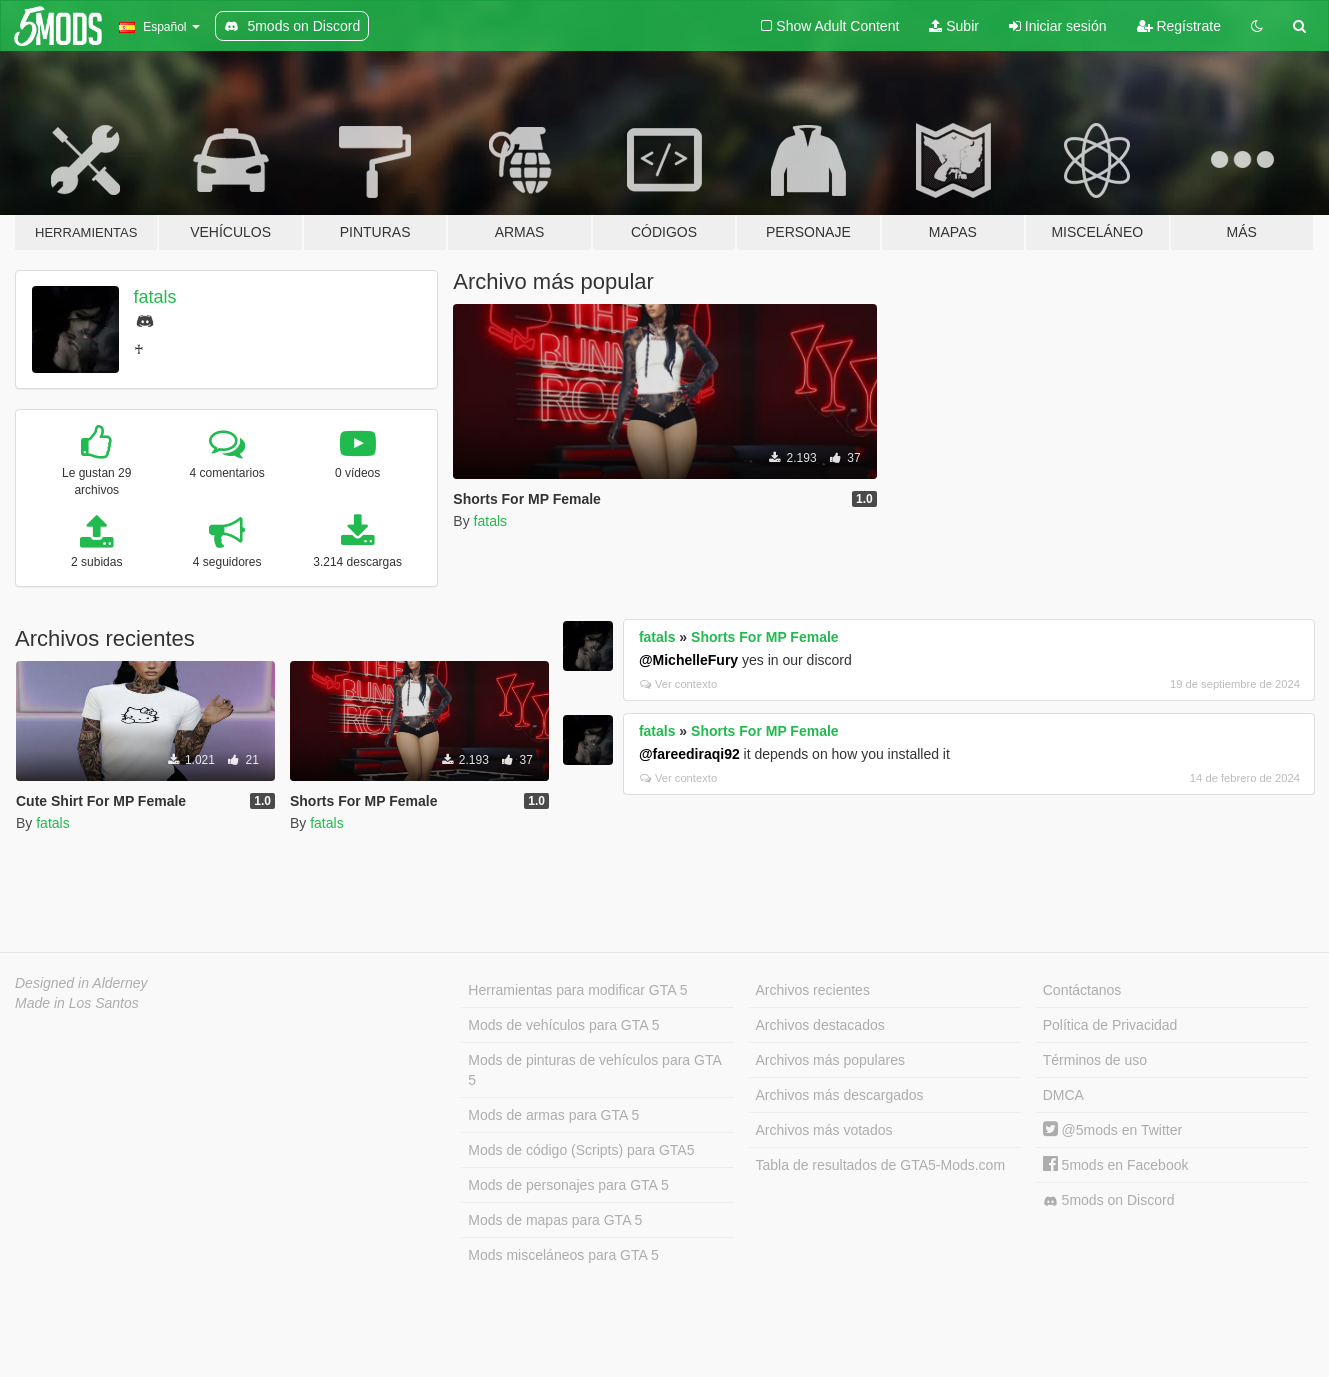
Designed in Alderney (81, 983)
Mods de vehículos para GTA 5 (563, 1025)
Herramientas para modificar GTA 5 (577, 990)
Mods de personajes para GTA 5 (568, 1185)
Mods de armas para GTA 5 (553, 1115)
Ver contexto (678, 684)
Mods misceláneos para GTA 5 (563, 1255)
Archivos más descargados (840, 1095)
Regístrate (1179, 26)
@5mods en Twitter (1112, 1130)
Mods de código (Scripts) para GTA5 (581, 1150)
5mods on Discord (1109, 1200)
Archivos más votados (824, 1130)
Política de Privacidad (1110, 1025)
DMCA (1063, 1095)
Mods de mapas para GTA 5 (555, 1220)
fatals (155, 297)
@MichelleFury (688, 660)
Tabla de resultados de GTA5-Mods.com (881, 1165)
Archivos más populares (830, 1060)
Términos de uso (1095, 1060)
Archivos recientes (813, 990)
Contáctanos (1082, 990)
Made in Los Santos (77, 1003)
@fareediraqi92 (689, 754)
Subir (954, 26)
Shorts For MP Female (765, 637)
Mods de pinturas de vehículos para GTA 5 (594, 1070)
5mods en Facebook (1116, 1165)
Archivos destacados (820, 1025)
